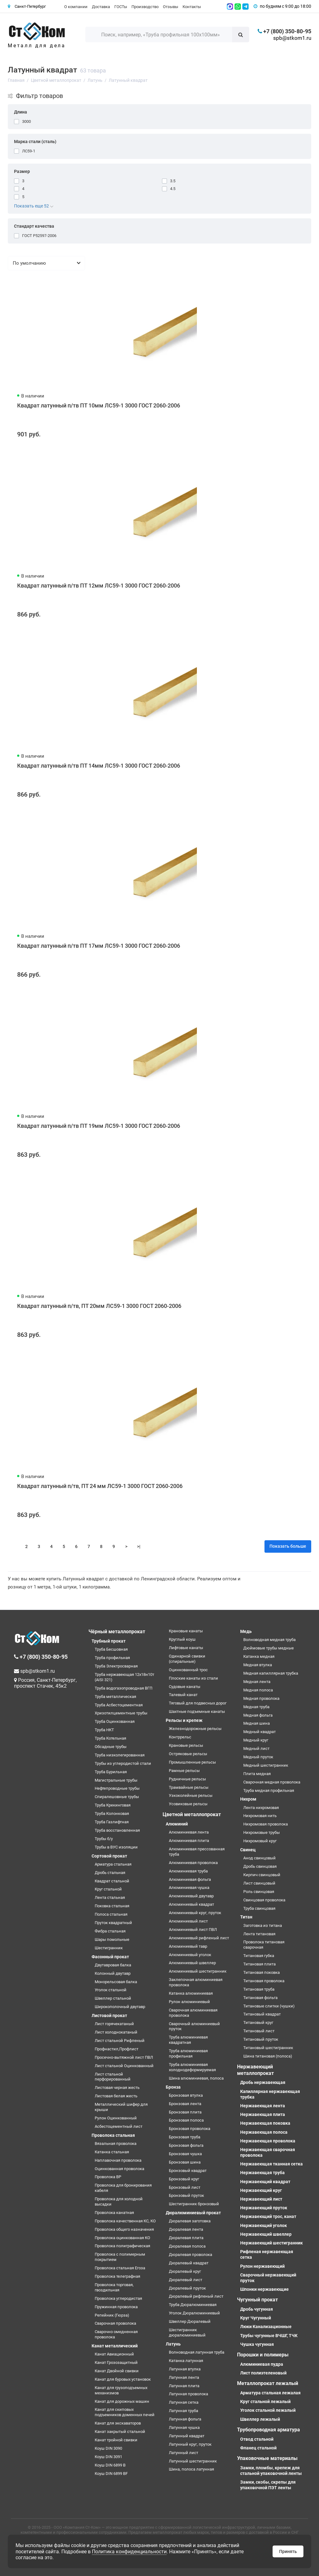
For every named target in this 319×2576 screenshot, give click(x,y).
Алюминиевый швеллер (192, 1962)
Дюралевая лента (186, 2229)
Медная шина (256, 1723)
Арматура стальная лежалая (270, 2392)
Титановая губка (258, 1955)
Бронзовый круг (184, 2179)
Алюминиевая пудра (261, 2364)
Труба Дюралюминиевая (193, 2304)
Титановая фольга (260, 1997)
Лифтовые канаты (186, 1647)
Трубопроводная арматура (268, 2430)
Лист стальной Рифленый (120, 2040)
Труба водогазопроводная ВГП (123, 1688)
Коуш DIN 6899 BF (111, 2473)
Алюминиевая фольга (190, 1879)
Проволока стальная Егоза (120, 2268)
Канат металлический (115, 2345)
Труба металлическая (115, 1696)
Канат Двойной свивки (117, 2371)
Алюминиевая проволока (193, 1862)
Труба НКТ (104, 1729)
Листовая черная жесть (117, 2087)
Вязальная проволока (115, 2143)
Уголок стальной (110, 1990)
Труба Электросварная (116, 1666)
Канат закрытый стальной (120, 2431)
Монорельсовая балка (116, 1981)
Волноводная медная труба (269, 1639)
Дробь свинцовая (260, 1866)
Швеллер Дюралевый (190, 2321)
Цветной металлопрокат (192, 1814)
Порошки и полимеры (262, 2355)
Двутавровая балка (113, 1965)
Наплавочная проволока (118, 2160)
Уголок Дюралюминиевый (194, 2313)
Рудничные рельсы (187, 1779)
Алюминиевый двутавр (191, 1896)
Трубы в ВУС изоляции (116, 1847)
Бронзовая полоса (186, 2120)
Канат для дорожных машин (122, 2401)
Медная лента (256, 1681)
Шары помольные (112, 1939)
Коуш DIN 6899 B (110, 2465)
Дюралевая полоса (187, 2246)
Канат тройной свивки (116, 2440)
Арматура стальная (113, 1864)
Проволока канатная (114, 2212)
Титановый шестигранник (268, 2047)
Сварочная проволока (115, 2323)
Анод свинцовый (259, 1858)
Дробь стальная (110, 1872)
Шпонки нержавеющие (264, 2289)
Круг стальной (108, 1889)
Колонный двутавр (113, 1973)
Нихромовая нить (260, 1815)
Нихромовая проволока (265, 1824)
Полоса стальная (111, 1914)
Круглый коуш (182, 1639)
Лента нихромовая (261, 1807)
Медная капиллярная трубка (270, 1673)
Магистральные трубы (116, 1780)
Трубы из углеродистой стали (123, 1763)
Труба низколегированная (120, 1755)
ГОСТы (120, 6)
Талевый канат (183, 1694)
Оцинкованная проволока (119, 2168)
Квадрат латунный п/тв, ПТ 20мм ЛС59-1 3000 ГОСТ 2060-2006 (99, 1306)
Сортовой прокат (109, 1855)
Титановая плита (259, 1964)
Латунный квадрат (186, 2436)
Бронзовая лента (185, 2103)
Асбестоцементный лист (118, 2126)
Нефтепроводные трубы (117, 1788)
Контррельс (180, 1737)
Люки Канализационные (266, 2326)
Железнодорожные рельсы (195, 1728)
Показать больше (287, 1546)
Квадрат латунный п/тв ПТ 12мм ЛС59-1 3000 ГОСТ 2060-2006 (98, 585)
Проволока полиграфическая (122, 2246)
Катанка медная (258, 1656)
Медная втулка (257, 1664)
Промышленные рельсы (192, 1762)
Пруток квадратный (113, 1922)
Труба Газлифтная (112, 1822)
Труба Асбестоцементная (119, 1705)
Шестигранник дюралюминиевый (187, 2332)
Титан (246, 1916)
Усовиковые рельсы (188, 1804)
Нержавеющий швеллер (266, 2234)
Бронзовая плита (185, 2112)
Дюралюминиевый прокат (193, 2212)
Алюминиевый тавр (188, 1946)
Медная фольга (258, 1715)
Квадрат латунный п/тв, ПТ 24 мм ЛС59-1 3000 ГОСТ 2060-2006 (100, 1486)
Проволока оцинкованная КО (122, 2237)
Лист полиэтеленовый (263, 2372)
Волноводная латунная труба (196, 2352)
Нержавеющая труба (262, 2172)
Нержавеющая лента (262, 2105)
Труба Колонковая (112, 1813)
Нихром (248, 1799)
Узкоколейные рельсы (190, 1795)
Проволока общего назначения (124, 2229)
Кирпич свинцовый (261, 1874)
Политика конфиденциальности (129, 2552)
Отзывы (170, 6)
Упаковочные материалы (267, 2458)
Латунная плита (184, 2385)
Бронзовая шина (185, 2162)
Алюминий (177, 1823)
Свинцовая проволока (264, 1900)
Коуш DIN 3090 (108, 2448)
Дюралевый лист (185, 2279)
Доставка (101, 6)
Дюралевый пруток (187, 2288)
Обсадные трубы (110, 1746)
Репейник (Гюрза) (112, 2315)
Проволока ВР (108, 2176)
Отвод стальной (257, 2439)
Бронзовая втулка (186, 2095)
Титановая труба (258, 1989)
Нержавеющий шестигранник (271, 2242)
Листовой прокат (109, 2015)
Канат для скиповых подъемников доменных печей (125, 2412)
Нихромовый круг (260, 1841)
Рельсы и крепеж (184, 1720)
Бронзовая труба (184, 2137)
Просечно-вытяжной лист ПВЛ (124, 2057)
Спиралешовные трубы (117, 1796)
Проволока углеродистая (118, 2298)
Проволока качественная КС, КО (125, 2221)
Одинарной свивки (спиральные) (187, 1659)
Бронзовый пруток (186, 2195)
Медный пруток (258, 1757)
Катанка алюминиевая (191, 1993)
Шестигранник (109, 1948)
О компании (76, 6)
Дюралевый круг (185, 2271)
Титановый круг (258, 2022)
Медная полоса (258, 1690)
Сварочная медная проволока (271, 1782)
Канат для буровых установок (123, 2379)
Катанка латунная (186, 2360)
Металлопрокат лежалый (267, 2383)
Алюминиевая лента (189, 1832)
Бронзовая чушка (185, 2153)
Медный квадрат (259, 1731)
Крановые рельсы (186, 1745)
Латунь (173, 2343)
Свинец (248, 1849)
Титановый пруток (260, 2039)
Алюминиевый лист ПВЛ (193, 1929)
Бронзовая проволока (189, 2128)
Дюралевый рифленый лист (196, 2296)
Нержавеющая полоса (264, 2132)
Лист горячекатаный (114, 2023)
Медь (246, 1631)
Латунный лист (183, 2452)
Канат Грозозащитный (116, 2362)
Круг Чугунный (255, 2317)
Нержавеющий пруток (263, 2207)
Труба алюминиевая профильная (188, 2053)
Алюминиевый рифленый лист (199, 1938)
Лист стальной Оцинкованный (124, 2065)
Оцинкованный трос (188, 1669)
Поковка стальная (112, 1906)
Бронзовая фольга (186, 2145)
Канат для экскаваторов (118, 2423)
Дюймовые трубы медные (268, 1648)
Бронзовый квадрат (188, 2170)
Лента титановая (259, 1934)
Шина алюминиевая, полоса (196, 2078)
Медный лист (256, 1748)
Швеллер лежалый (260, 2419)
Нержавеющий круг (261, 2190)
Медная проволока (261, 1698)
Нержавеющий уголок (263, 2225)
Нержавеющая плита (262, 2114)
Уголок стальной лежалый (268, 2410)
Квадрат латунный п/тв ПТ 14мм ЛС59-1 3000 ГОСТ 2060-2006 (98, 765)
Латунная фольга (185, 2419)
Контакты (192, 6)
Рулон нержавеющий (262, 2266)
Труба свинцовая (259, 1908)
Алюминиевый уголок (190, 1954)
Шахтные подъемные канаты (197, 1711)
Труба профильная (112, 1657)
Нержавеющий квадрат (265, 2181)
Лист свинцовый (259, 1883)
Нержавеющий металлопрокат (255, 2070)
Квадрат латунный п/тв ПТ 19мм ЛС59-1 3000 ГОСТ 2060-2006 (98, 1126)
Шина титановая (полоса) (267, 2056)
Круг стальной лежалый (265, 2401)
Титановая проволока (263, 1980)
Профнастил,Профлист (116, 2049)
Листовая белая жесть (116, 2096)
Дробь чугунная (256, 2309)
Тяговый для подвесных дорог (197, 1703)
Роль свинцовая (258, 1891)
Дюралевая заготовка (190, 2221)
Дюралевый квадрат (188, 2263)
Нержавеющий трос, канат (268, 2216)
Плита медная (257, 1773)
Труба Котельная (110, 1738)
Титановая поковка (261, 1972)
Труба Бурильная (111, 1771)
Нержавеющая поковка (265, 2123)
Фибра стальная (110, 1931)
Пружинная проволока (116, 2306)
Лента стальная (110, 1897)
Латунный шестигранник (193, 2461)
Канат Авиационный (114, 2354)
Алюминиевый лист (188, 1921)
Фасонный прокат (110, 1956)
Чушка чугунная (257, 2344)
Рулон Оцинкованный (116, 2118)
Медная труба (256, 1706)
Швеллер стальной (113, 1998)
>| (138, 1546)
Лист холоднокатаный (116, 2032)
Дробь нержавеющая (262, 2082)
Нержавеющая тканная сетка (271, 2163)
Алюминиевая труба (188, 1871)
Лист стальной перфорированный (113, 2077)
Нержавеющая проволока (267, 2140)
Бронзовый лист (184, 2187)
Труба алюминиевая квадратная (188, 2040)
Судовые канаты (184, 1686)
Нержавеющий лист (261, 2199)
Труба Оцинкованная (115, 1721)
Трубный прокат (109, 1641)
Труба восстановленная (117, 1830)
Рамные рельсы (184, 1770)
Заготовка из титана (262, 1925)
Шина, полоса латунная (191, 2469)
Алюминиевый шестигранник (197, 1971)
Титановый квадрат (262, 2014)
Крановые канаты (186, 1631)
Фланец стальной (258, 2447)
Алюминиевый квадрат (191, 1904)
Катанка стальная (112, 2152)
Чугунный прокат (257, 2300)
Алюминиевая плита (189, 1840)
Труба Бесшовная (111, 1649)
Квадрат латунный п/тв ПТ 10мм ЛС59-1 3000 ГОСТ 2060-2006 (98, 405)
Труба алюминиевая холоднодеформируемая (192, 2067)
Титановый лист (258, 2031)
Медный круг (255, 1740)
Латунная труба (183, 2410)
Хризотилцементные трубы (121, 1713)
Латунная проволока (188, 2394)
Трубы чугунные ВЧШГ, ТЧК (269, 2335)
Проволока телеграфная (117, 2276)
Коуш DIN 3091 (108, 2456)
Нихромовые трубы (261, 1832)
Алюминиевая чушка (189, 1887)
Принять (288, 2551)
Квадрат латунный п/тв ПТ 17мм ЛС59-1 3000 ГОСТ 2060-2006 (98, 945)
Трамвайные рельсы (188, 1787)
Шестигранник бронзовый (194, 2204)
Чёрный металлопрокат (116, 1631)
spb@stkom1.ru (292, 38)
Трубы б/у (104, 1838)
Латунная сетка (183, 2402)
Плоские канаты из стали (193, 1678)
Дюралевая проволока (190, 2254)
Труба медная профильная (268, 1790)
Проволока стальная (113, 2135)
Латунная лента (184, 2377)
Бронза (173, 2087)
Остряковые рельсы (188, 1753)
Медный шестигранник (265, 1765)
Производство (145, 6)
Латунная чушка (184, 2427)
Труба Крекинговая (113, 1805)
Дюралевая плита (186, 2237)
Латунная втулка (185, 2369)
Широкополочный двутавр (120, 2006)
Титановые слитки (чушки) (269, 2006)
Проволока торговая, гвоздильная (114, 2287)
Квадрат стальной (112, 1881)
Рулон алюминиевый (189, 2001)
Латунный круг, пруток (190, 2444)
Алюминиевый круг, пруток (195, 1912)
